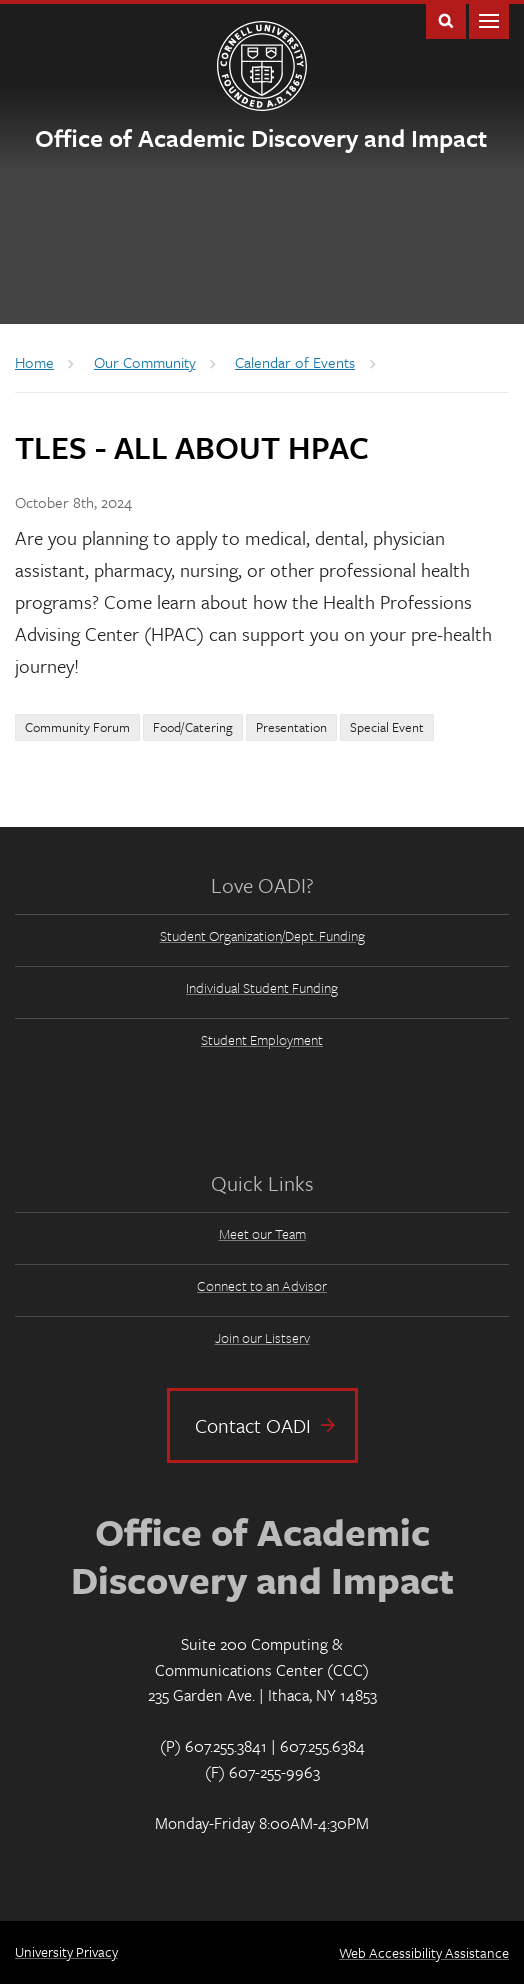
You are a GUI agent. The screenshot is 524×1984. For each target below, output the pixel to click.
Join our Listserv (262, 1337)
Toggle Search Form (446, 19)
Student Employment (262, 1039)
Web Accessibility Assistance (424, 1952)
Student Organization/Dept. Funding (262, 935)
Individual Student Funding (262, 987)
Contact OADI (253, 1425)
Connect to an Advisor (262, 1285)
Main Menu (489, 19)
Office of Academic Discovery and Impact (261, 137)
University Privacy (66, 1951)
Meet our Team (262, 1233)
